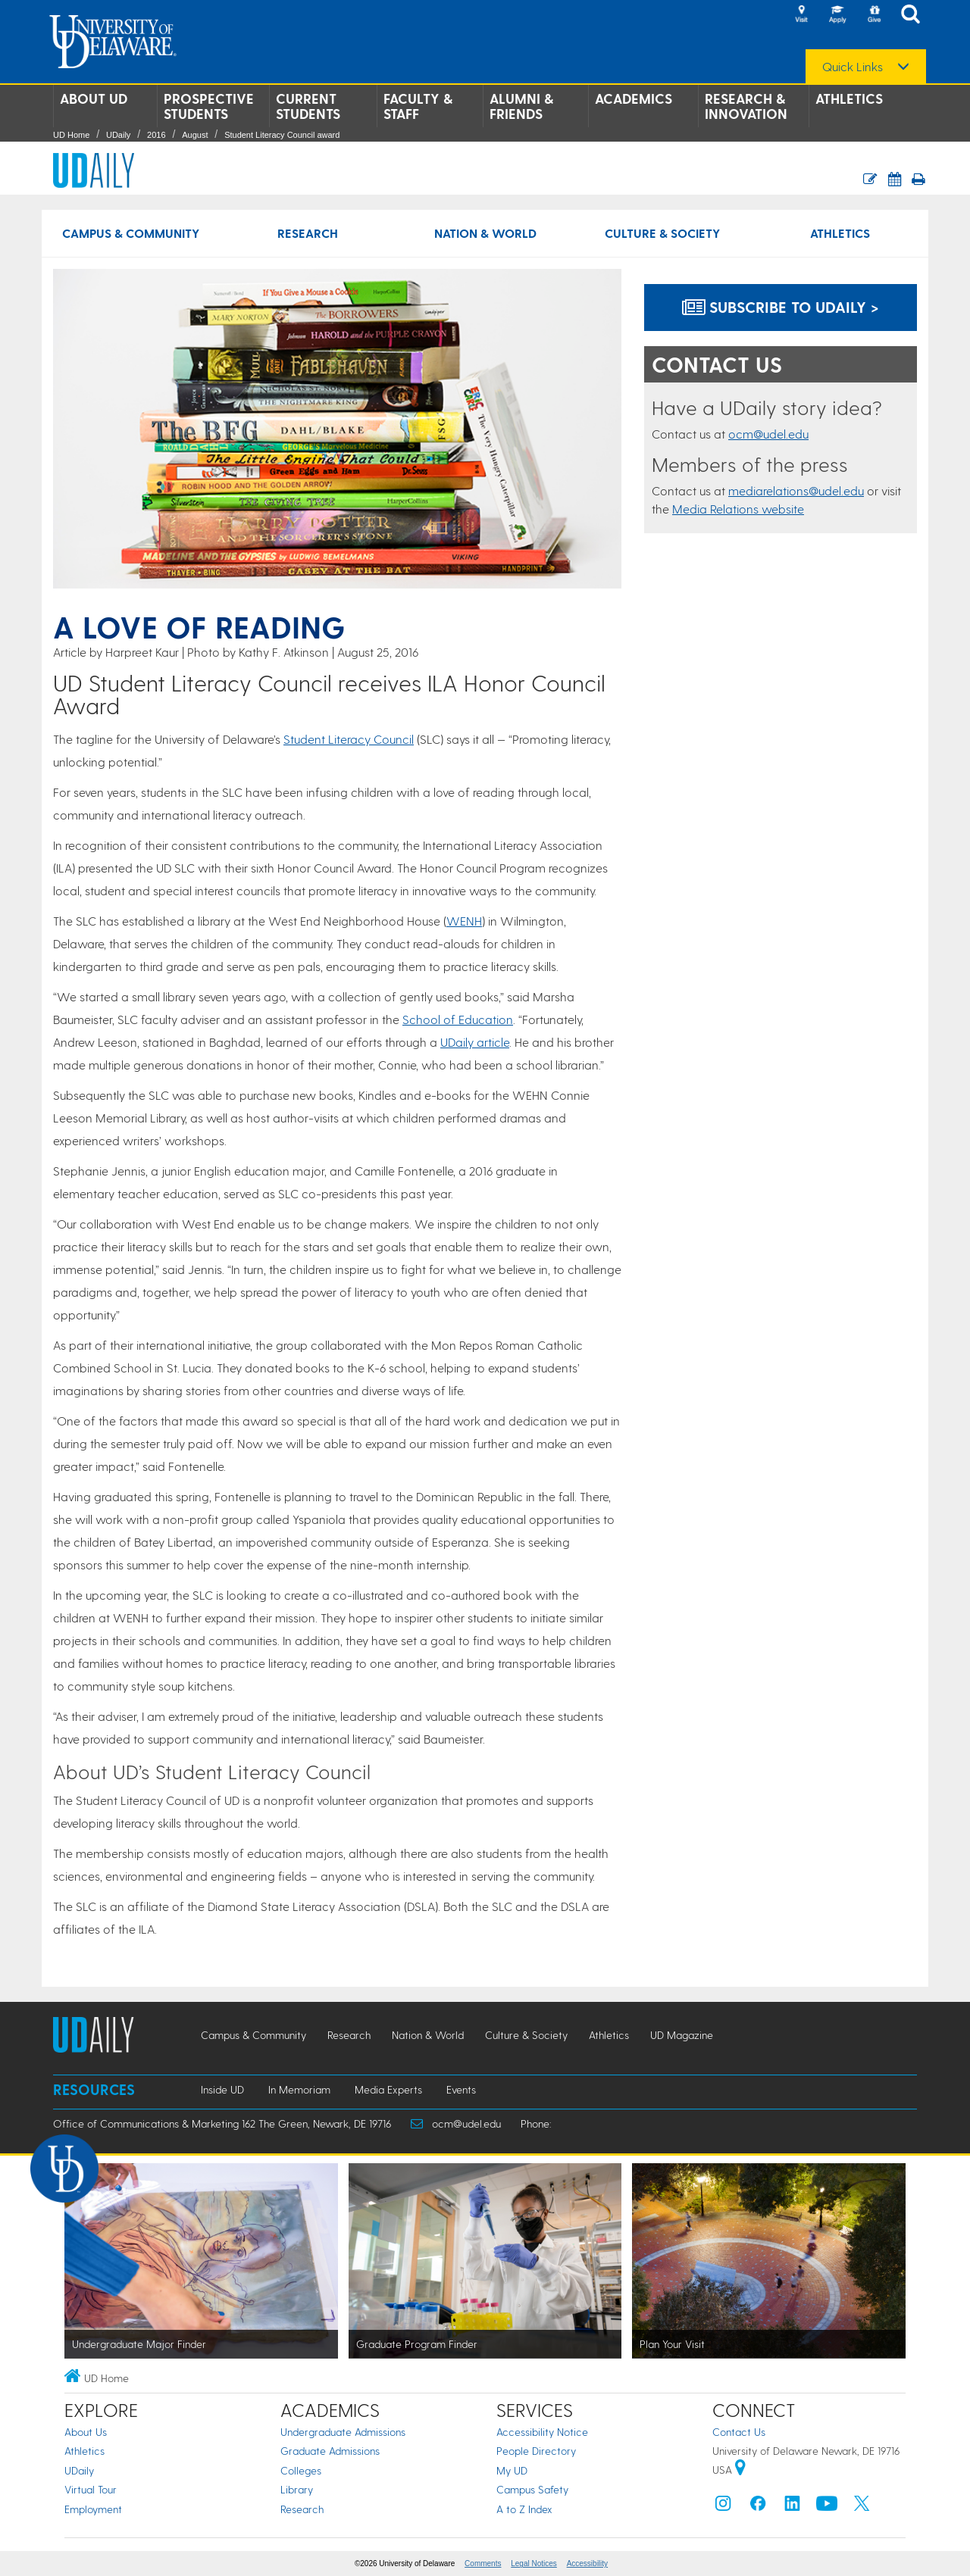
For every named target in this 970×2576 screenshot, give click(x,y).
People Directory (536, 2450)
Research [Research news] (307, 233)
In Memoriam (299, 2089)
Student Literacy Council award (282, 134)
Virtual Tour (90, 2489)
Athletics (849, 98)
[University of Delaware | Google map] (740, 2469)
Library (296, 2489)
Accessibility (587, 2563)
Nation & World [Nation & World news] (485, 233)
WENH (464, 920)
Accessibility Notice (542, 2431)
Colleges (300, 2470)
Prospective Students (209, 106)
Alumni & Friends (521, 106)
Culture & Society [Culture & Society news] (662, 233)
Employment (93, 2509)
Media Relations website (738, 508)
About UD (93, 98)
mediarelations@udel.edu (796, 490)
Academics (633, 98)
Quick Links (852, 66)
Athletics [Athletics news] (840, 233)
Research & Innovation (746, 106)
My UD (511, 2470)
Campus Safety (532, 2489)
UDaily (118, 134)
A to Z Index (524, 2509)
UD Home (71, 134)
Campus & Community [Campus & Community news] (130, 233)
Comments (483, 2563)
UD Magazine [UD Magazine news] (681, 2034)
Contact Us (738, 2431)
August (195, 134)
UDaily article (474, 1042)
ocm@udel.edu (768, 433)
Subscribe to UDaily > (780, 307)
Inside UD (222, 2089)
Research (302, 2509)
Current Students (308, 106)
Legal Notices (534, 2563)
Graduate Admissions (330, 2450)
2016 (156, 134)
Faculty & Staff (417, 106)
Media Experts (388, 2089)
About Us (85, 2431)
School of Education (457, 1019)
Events (461, 2089)
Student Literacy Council (348, 739)
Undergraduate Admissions (342, 2431)
